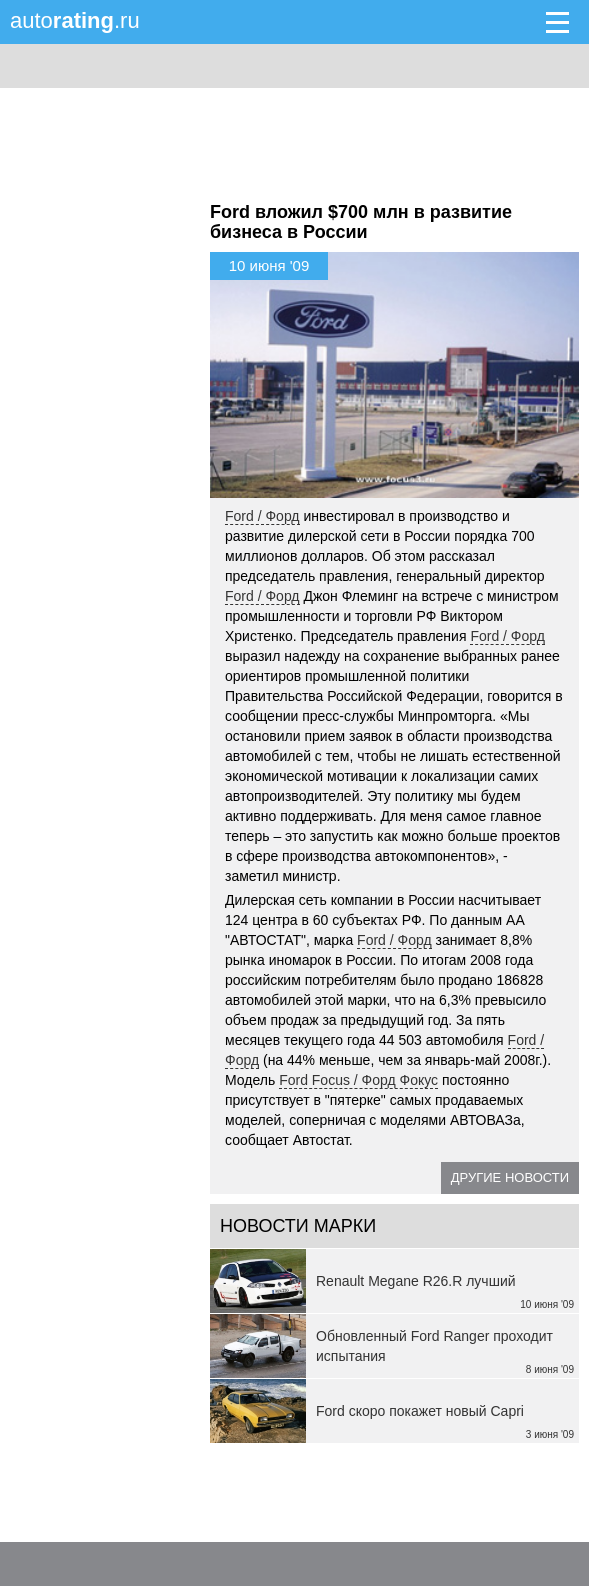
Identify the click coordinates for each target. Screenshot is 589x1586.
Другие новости (510, 1177)
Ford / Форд (262, 516)
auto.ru (75, 20)
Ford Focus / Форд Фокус (358, 1080)
